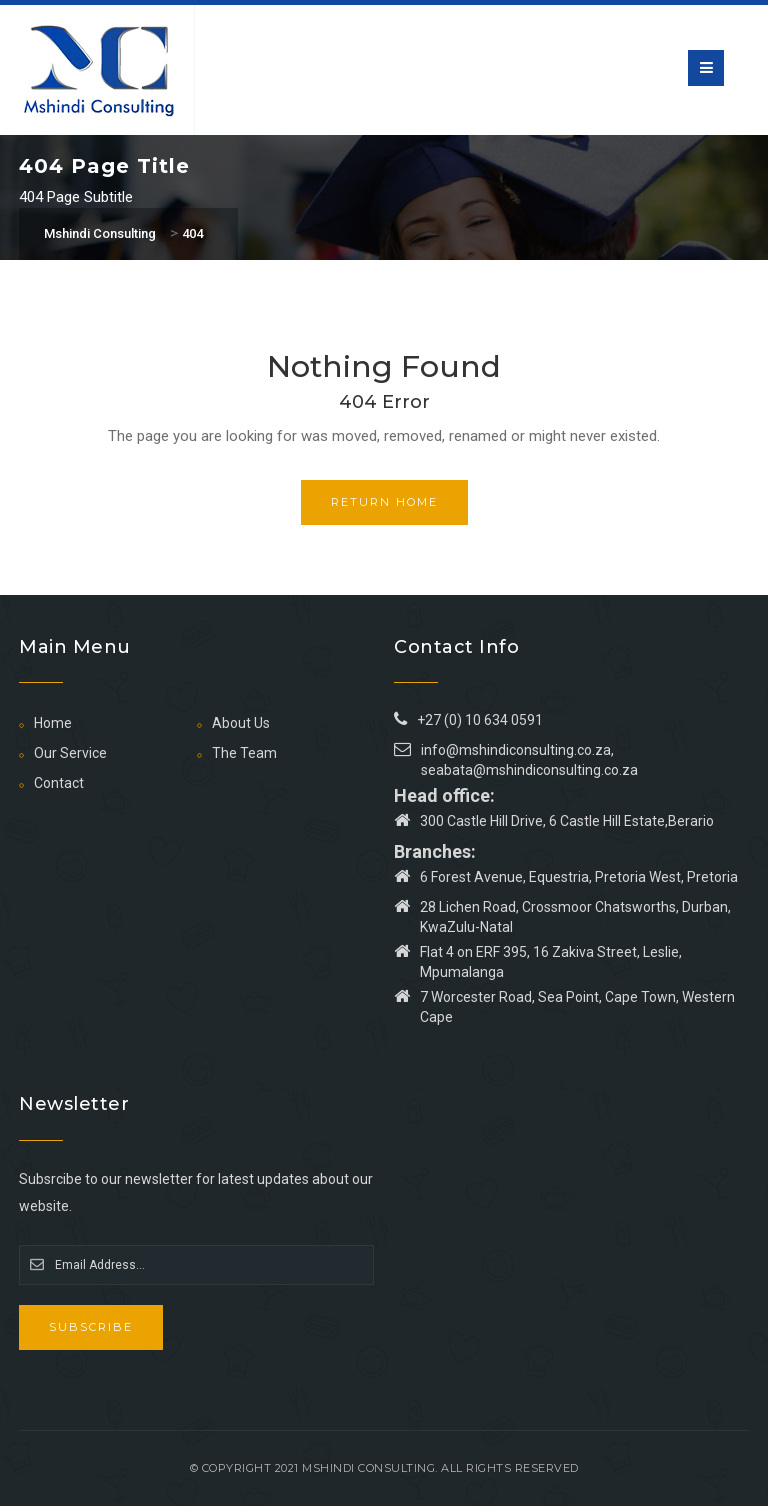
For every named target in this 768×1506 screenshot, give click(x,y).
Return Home (384, 502)
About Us (241, 723)
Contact (59, 783)
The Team (244, 753)
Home (53, 723)
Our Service (70, 753)
